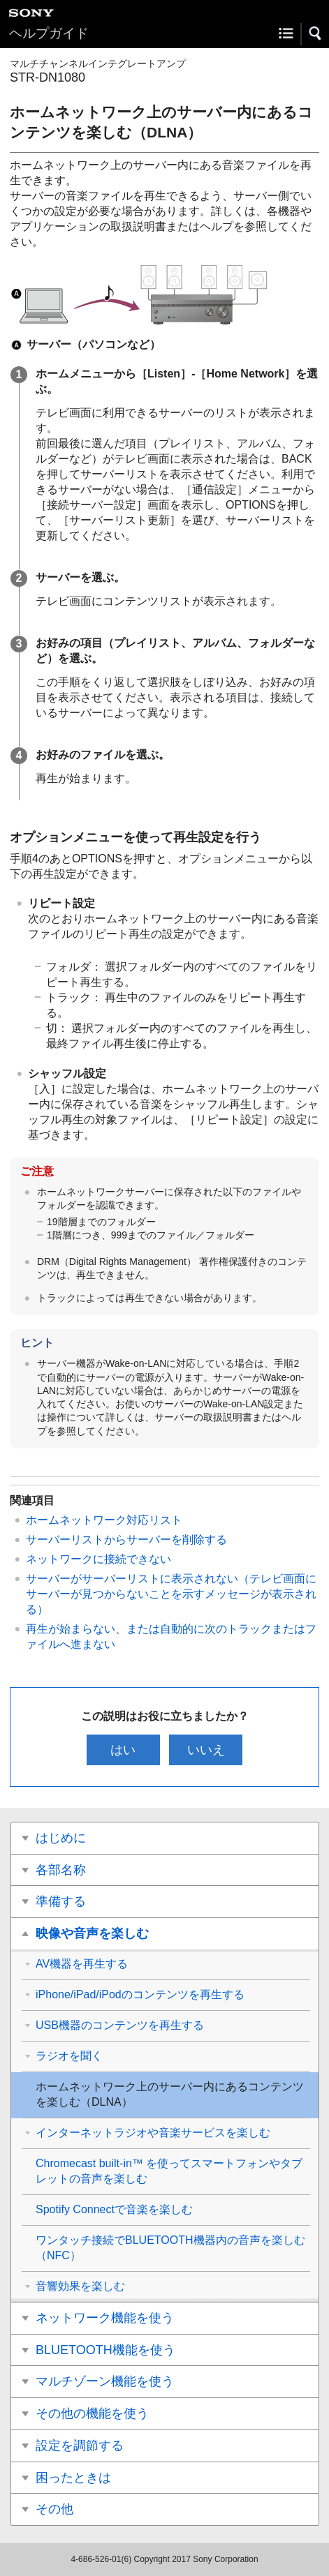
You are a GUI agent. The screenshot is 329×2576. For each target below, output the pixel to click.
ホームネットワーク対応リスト (104, 1520)
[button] (316, 33)
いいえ (206, 1750)
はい (123, 1750)
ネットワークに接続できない (98, 1559)
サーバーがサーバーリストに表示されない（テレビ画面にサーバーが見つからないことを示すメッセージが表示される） (171, 1594)
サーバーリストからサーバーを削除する (126, 1539)
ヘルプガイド (49, 33)
